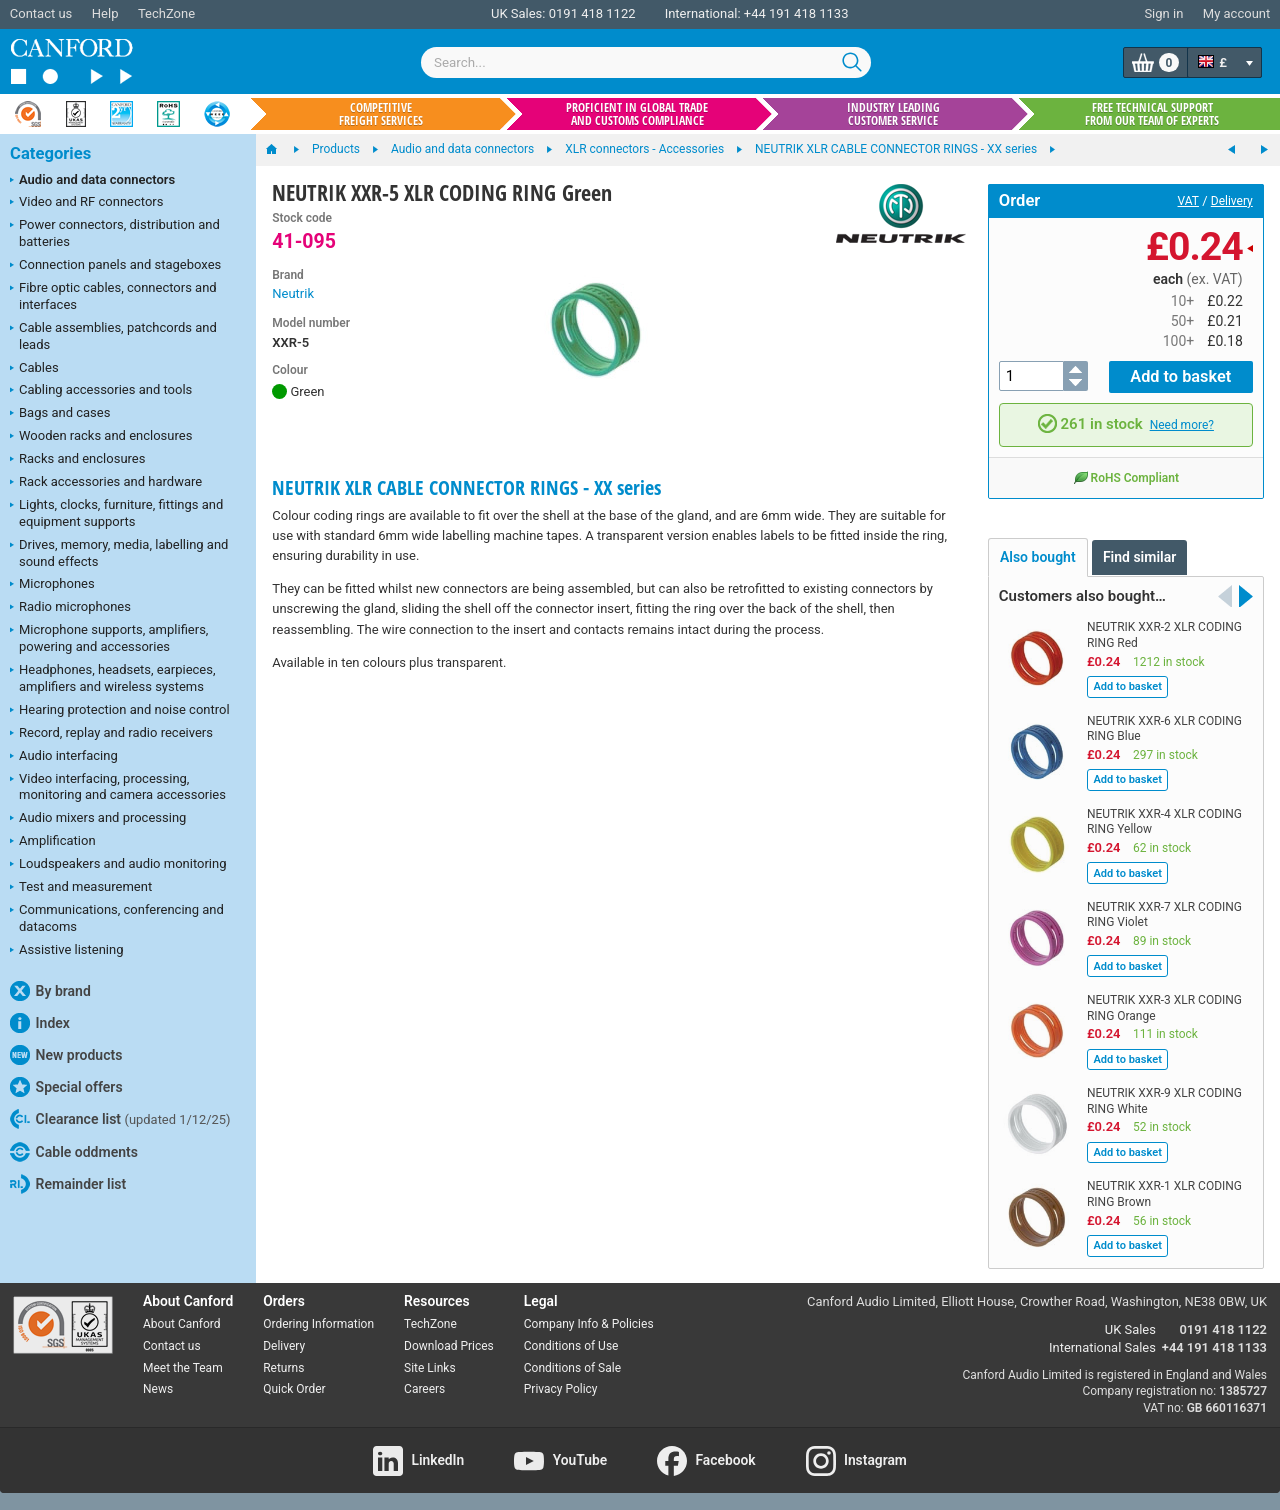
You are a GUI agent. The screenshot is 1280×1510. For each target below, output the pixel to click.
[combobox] (646, 62)
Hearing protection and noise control (120, 711)
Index (40, 1023)
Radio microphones (70, 608)
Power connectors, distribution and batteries (115, 233)
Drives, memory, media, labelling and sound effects (119, 553)
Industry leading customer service (893, 114)
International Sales (1102, 1344)
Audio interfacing (64, 757)
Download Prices (449, 1343)
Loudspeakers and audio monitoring (118, 865)
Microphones (52, 585)
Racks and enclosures (77, 460)
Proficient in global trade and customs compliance (637, 114)
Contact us (41, 13)
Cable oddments (74, 1152)
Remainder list (68, 1184)
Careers (424, 1387)
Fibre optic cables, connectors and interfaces (113, 296)
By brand (50, 991)
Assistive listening (67, 951)
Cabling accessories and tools (101, 391)
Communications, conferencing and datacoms (117, 918)
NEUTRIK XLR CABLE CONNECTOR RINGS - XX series (466, 487)
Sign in (1163, 13)
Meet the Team (183, 1365)
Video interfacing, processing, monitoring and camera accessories (118, 787)
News (158, 1387)
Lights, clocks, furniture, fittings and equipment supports (116, 513)
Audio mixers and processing (98, 819)
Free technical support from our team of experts (1152, 114)
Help (105, 13)
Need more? (1182, 423)
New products (66, 1055)
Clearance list (120, 1119)
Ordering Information (318, 1321)
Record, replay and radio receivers (111, 734)
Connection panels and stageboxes (115, 266)
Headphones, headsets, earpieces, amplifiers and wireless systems (113, 678)
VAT (1188, 201)
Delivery (1232, 201)
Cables (34, 369)
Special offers (66, 1087)
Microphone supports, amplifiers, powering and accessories (109, 638)
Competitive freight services (381, 114)
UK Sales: (518, 13)
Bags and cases (60, 414)
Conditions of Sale (572, 1365)
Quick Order (294, 1387)
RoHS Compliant (1126, 474)
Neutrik (293, 293)
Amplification (53, 842)
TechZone (166, 13)
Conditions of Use (571, 1343)
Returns (283, 1365)
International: (703, 13)
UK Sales (1130, 1326)
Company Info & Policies (589, 1321)
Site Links (430, 1365)
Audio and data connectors (92, 181)
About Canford (182, 1321)
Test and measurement (81, 888)
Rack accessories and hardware (106, 483)
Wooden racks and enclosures (101, 437)
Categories (50, 153)
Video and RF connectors (86, 203)
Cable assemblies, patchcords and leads (113, 336)
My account (1236, 13)
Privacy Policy (561, 1387)
